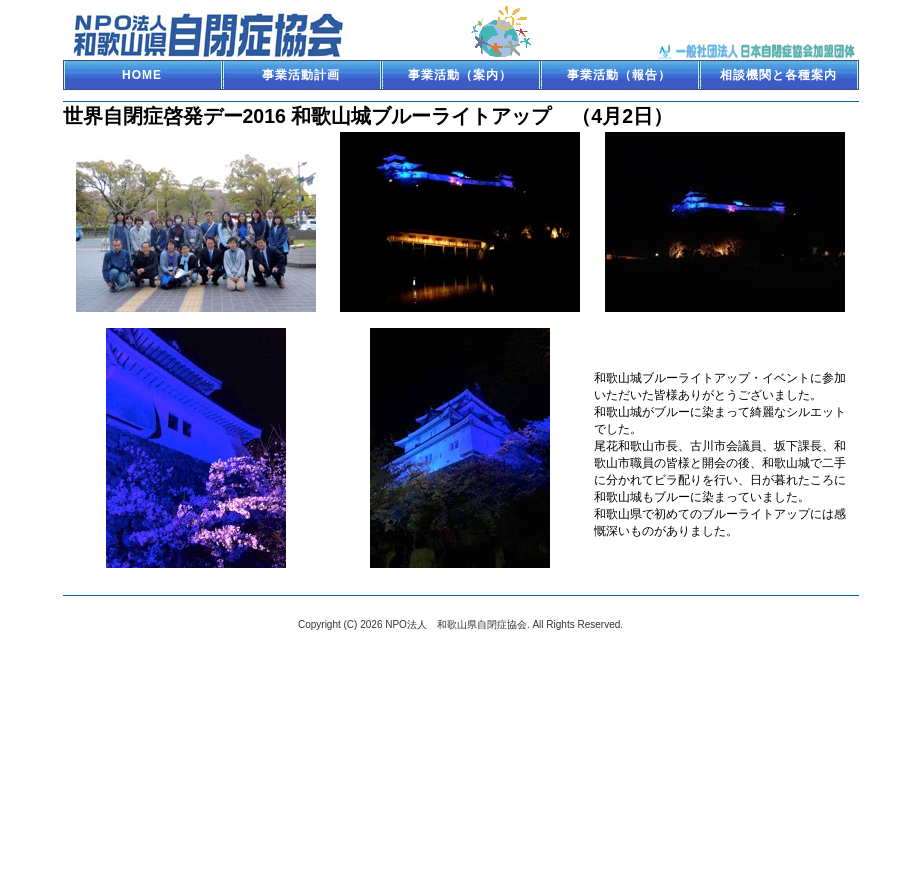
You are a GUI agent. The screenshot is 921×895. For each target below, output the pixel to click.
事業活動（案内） (460, 75)
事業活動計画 (301, 75)
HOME (142, 75)
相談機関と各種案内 (778, 75)
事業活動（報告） (619, 75)
